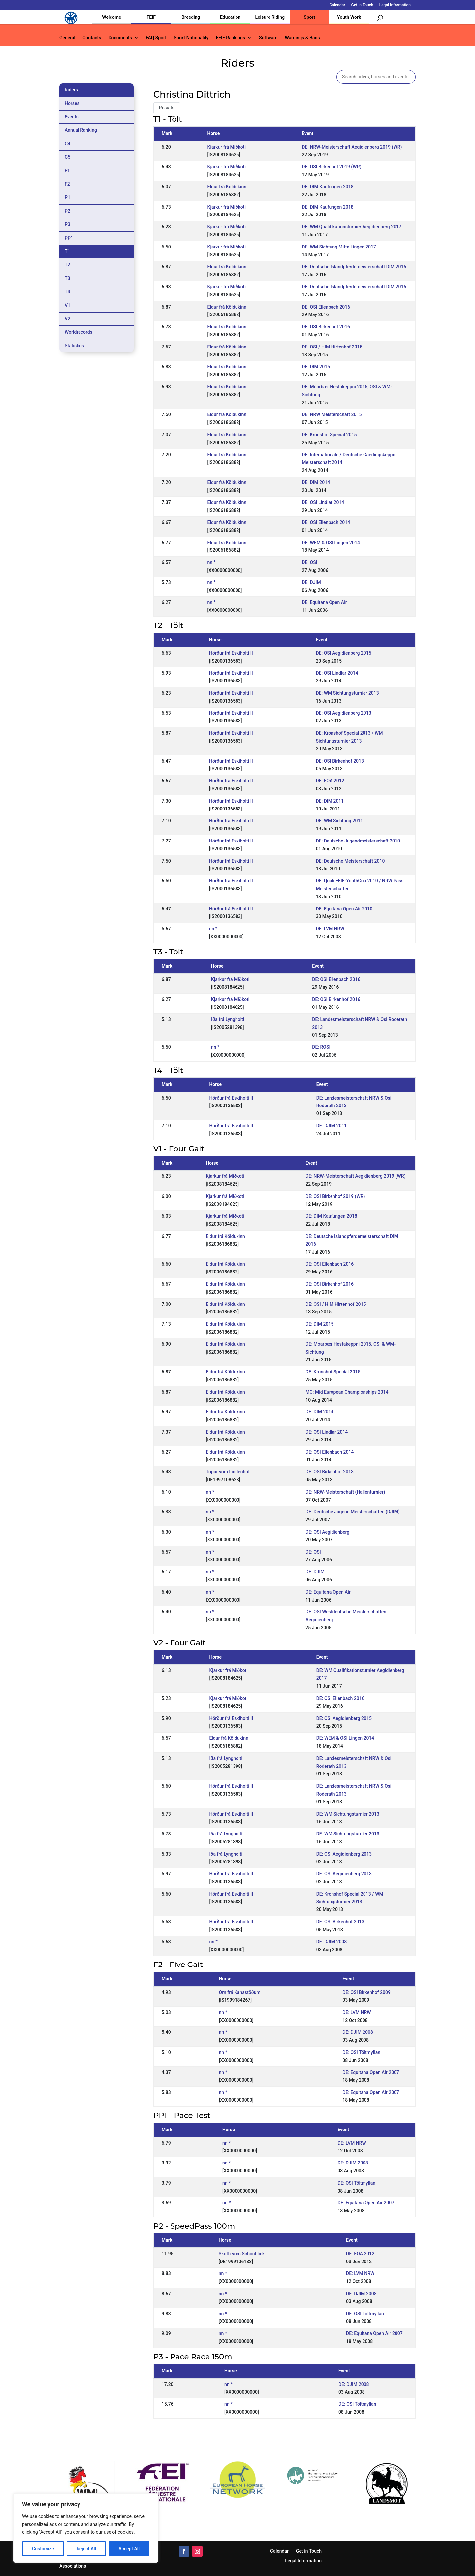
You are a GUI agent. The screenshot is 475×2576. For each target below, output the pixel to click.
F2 (67, 184)
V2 (67, 318)
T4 (67, 291)
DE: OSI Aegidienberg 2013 (343, 713)
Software (268, 37)
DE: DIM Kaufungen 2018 (327, 186)
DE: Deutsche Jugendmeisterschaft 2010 (358, 840)
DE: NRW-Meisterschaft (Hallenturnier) (345, 1492)
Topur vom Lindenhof (228, 1471)
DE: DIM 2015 (316, 366)
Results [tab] (166, 107)
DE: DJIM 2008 (331, 1941)
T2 (67, 264)
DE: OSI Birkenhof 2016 (326, 326)
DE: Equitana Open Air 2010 (344, 908)
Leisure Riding (270, 17)
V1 (67, 305)
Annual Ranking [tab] (81, 130)
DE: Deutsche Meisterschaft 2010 (350, 861)
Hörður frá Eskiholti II (231, 653)
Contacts (91, 37)
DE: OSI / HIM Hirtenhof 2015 (332, 346)
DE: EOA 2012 (330, 780)
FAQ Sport (156, 37)
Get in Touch (362, 5)
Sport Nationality (191, 37)
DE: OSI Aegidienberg (327, 1532)
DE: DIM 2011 (330, 801)
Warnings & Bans (302, 37)
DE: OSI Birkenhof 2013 (340, 761)
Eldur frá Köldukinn (227, 186)
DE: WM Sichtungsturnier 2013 (347, 693)
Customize (43, 2548)
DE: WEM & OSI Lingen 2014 (331, 542)
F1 (67, 170)
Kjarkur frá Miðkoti (226, 146)
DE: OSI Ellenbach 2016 (326, 307)
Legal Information (395, 5)
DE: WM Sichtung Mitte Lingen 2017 (339, 246)
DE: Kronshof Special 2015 (329, 434)
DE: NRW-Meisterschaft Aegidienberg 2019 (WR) (352, 146)
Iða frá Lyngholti (227, 1019)
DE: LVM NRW (330, 928)
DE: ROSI (321, 1047)
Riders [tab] (71, 89)
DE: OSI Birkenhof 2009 (366, 1992)
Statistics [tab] (74, 345)
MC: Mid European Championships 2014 (346, 1392)
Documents (120, 37)
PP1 (69, 238)
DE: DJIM (311, 582)
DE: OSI (309, 562)
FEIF (151, 17)
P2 (67, 211)
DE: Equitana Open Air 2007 (370, 2072)
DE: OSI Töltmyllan (361, 2052)
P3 (67, 224)
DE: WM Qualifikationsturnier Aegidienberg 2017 (351, 226)
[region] (85, 2528)
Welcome (111, 17)
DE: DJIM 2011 (331, 1125)
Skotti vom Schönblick (242, 2253)
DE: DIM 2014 (316, 482)
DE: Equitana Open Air (324, 602)
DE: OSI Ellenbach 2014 (326, 522)
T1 (67, 251)
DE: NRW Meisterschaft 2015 (332, 414)
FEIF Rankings (230, 37)
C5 (67, 157)
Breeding (190, 17)
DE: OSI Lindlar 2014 (323, 502)
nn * (211, 562)
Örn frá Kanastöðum (239, 1992)
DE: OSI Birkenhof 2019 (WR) (331, 166)
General (67, 37)
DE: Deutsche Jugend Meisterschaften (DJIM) (352, 1511)
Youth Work (349, 17)
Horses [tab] (72, 103)
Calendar (337, 5)
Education (230, 17)
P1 (67, 197)
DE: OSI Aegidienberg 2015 (343, 653)
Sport (309, 17)
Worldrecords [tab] (78, 332)
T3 (67, 278)
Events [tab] (72, 116)
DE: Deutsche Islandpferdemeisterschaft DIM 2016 (354, 266)
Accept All (129, 2548)
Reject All (86, 2548)
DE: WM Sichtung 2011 (339, 820)
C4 (67, 143)
